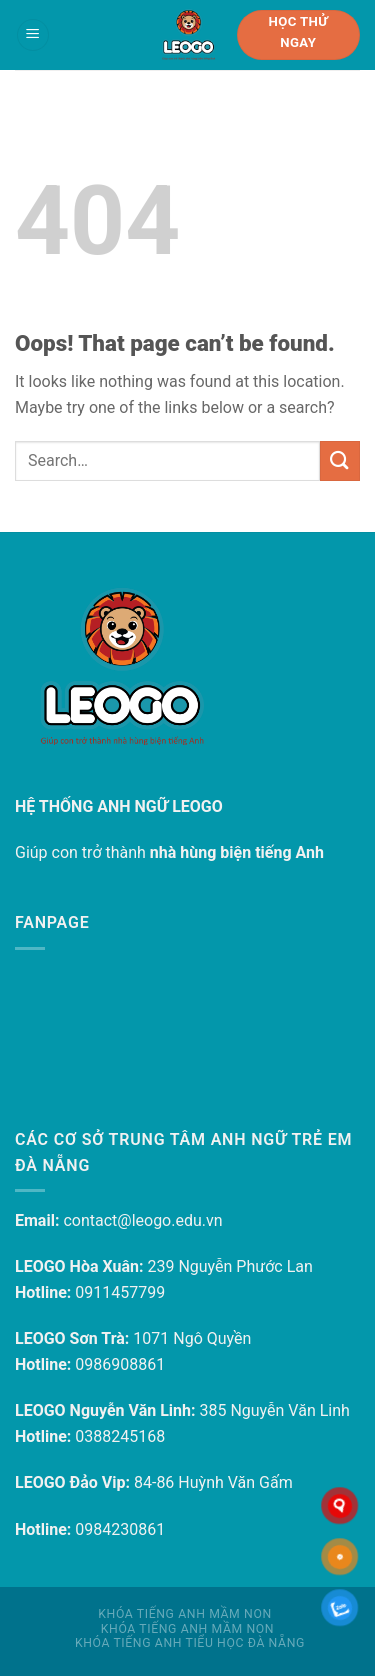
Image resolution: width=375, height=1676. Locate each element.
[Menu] (33, 35)
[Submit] (340, 460)
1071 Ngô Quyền (192, 1338)
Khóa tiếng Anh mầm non (184, 1614)
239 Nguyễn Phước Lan (229, 1266)
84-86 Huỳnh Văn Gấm (213, 1482)
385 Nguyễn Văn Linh (274, 1410)
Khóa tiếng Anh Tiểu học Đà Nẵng (190, 1643)
